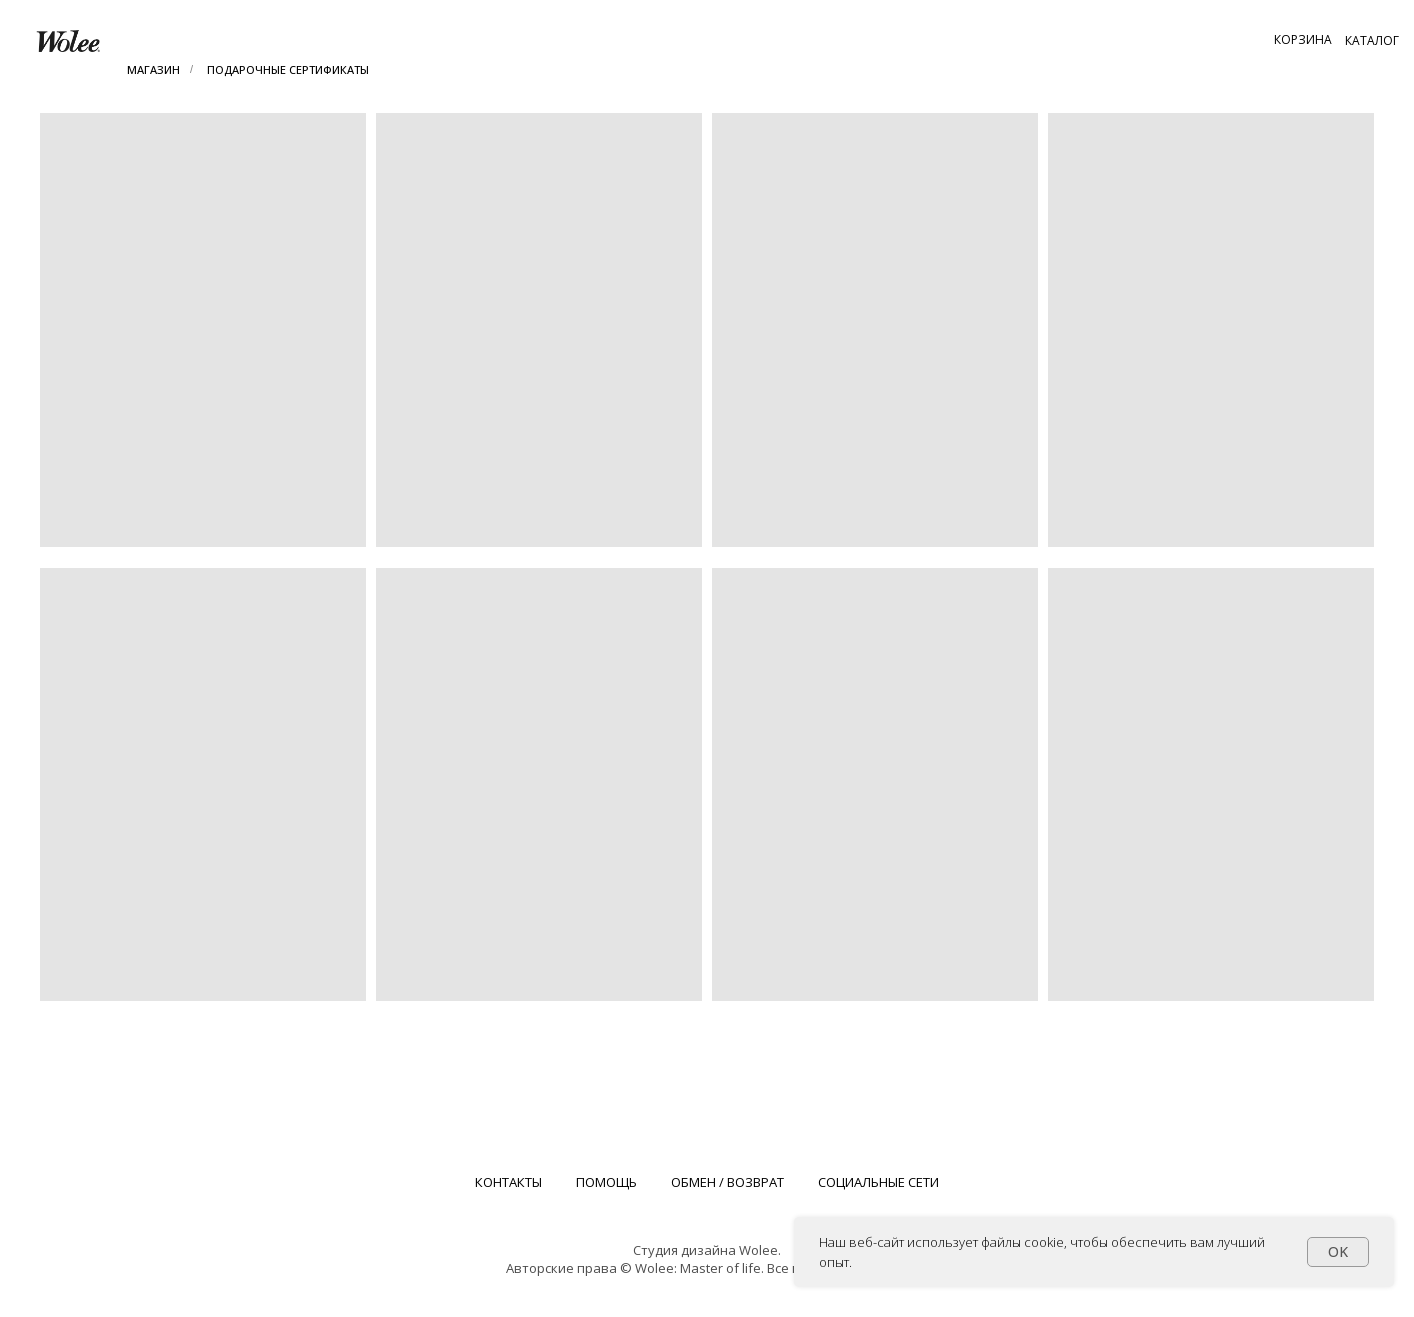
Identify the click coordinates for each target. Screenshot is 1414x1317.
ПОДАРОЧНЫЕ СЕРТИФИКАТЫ (288, 69)
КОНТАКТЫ (508, 1182)
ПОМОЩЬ (606, 1182)
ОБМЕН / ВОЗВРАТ (727, 1182)
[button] (1303, 39)
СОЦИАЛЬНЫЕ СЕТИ (878, 1182)
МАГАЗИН (153, 69)
